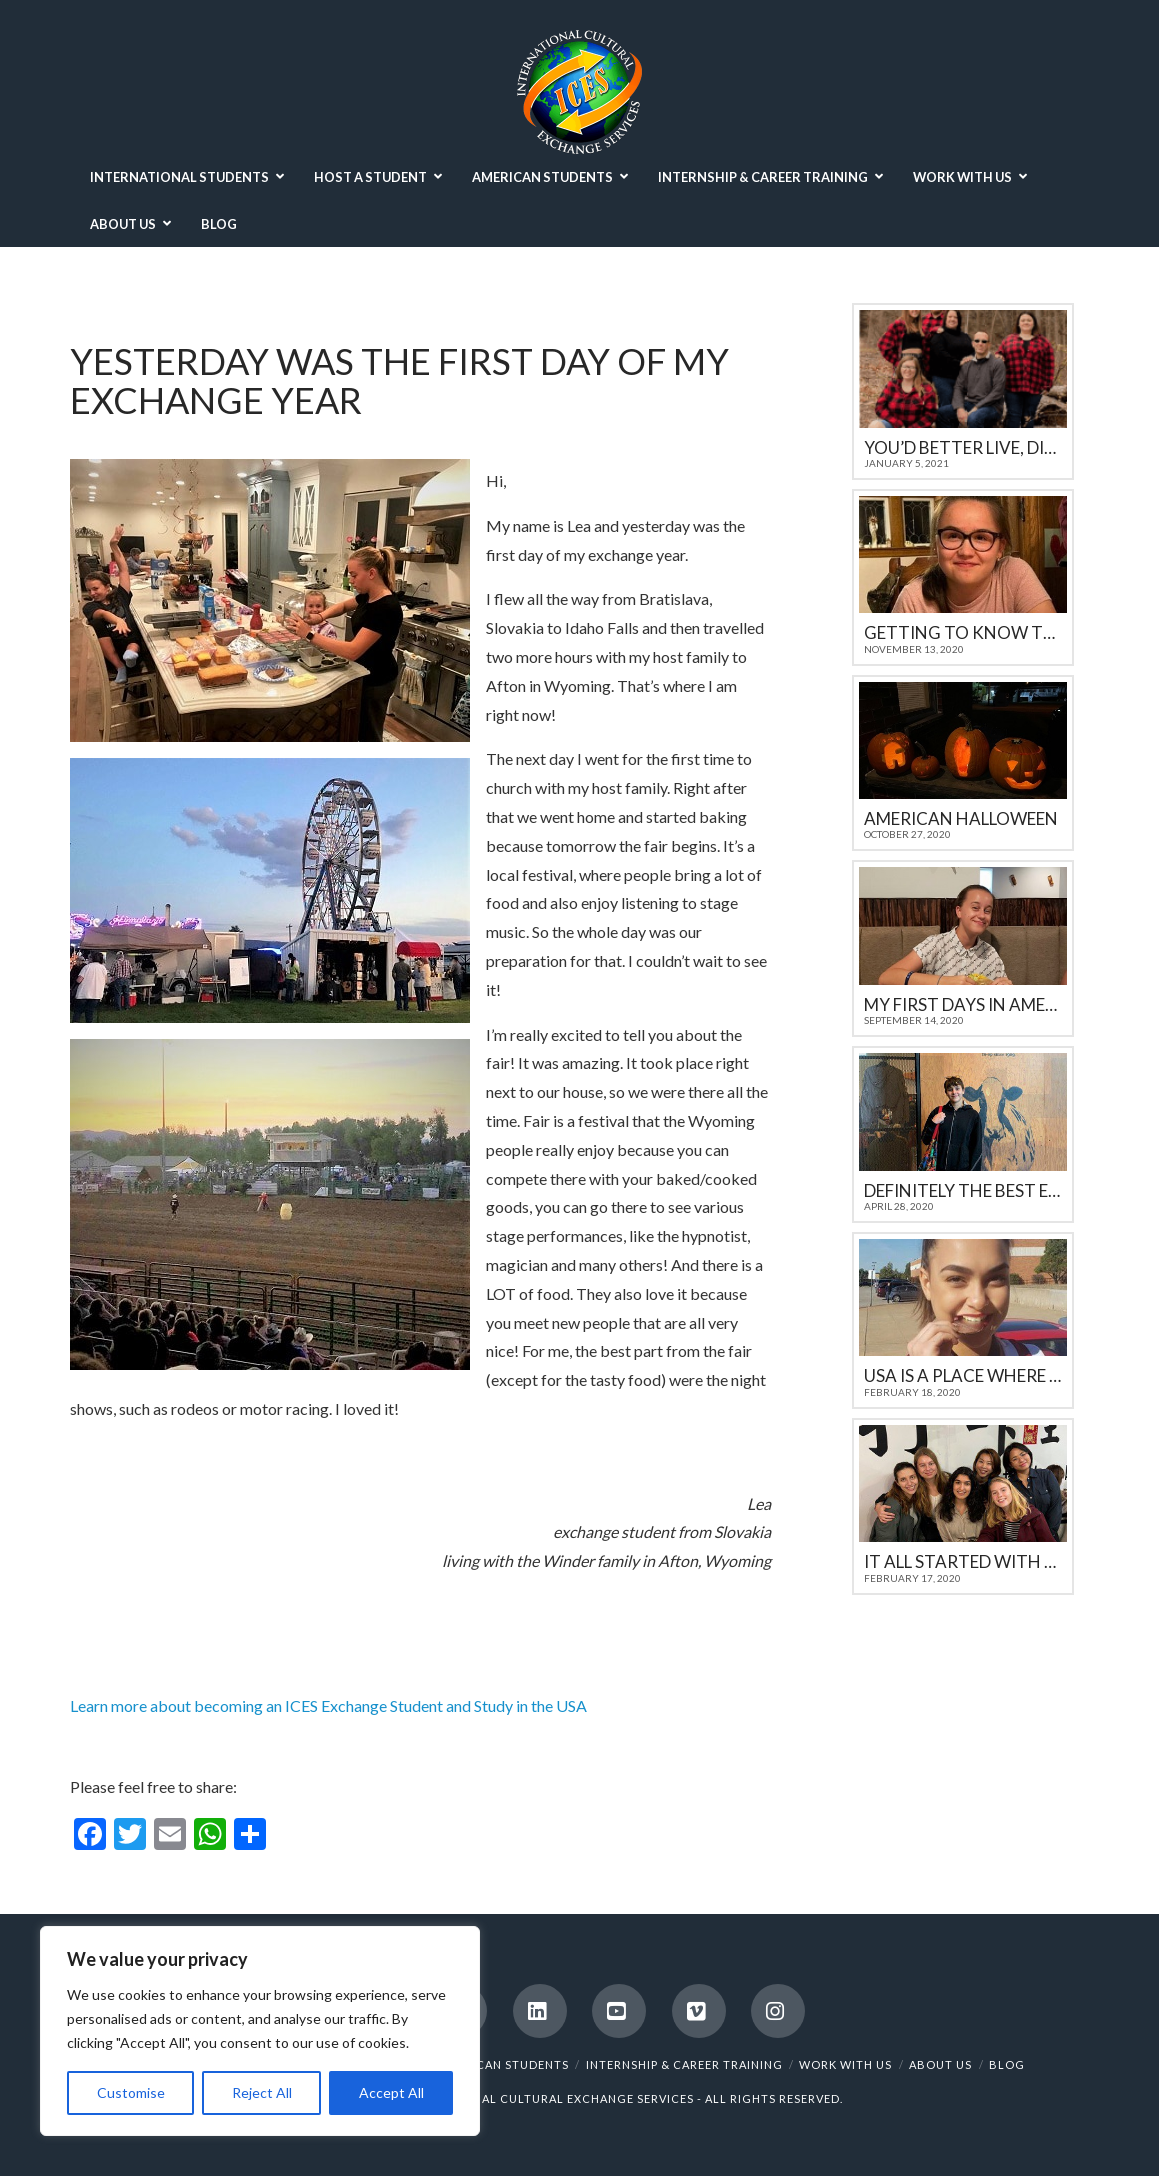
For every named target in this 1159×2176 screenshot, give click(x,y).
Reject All (262, 2092)
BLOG (1007, 2064)
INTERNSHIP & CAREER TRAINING (684, 2064)
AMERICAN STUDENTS (503, 2064)
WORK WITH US (845, 2064)
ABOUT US (940, 2064)
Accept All (391, 2092)
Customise (131, 2092)
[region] (260, 2031)
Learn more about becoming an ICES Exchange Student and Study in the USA (328, 1705)
